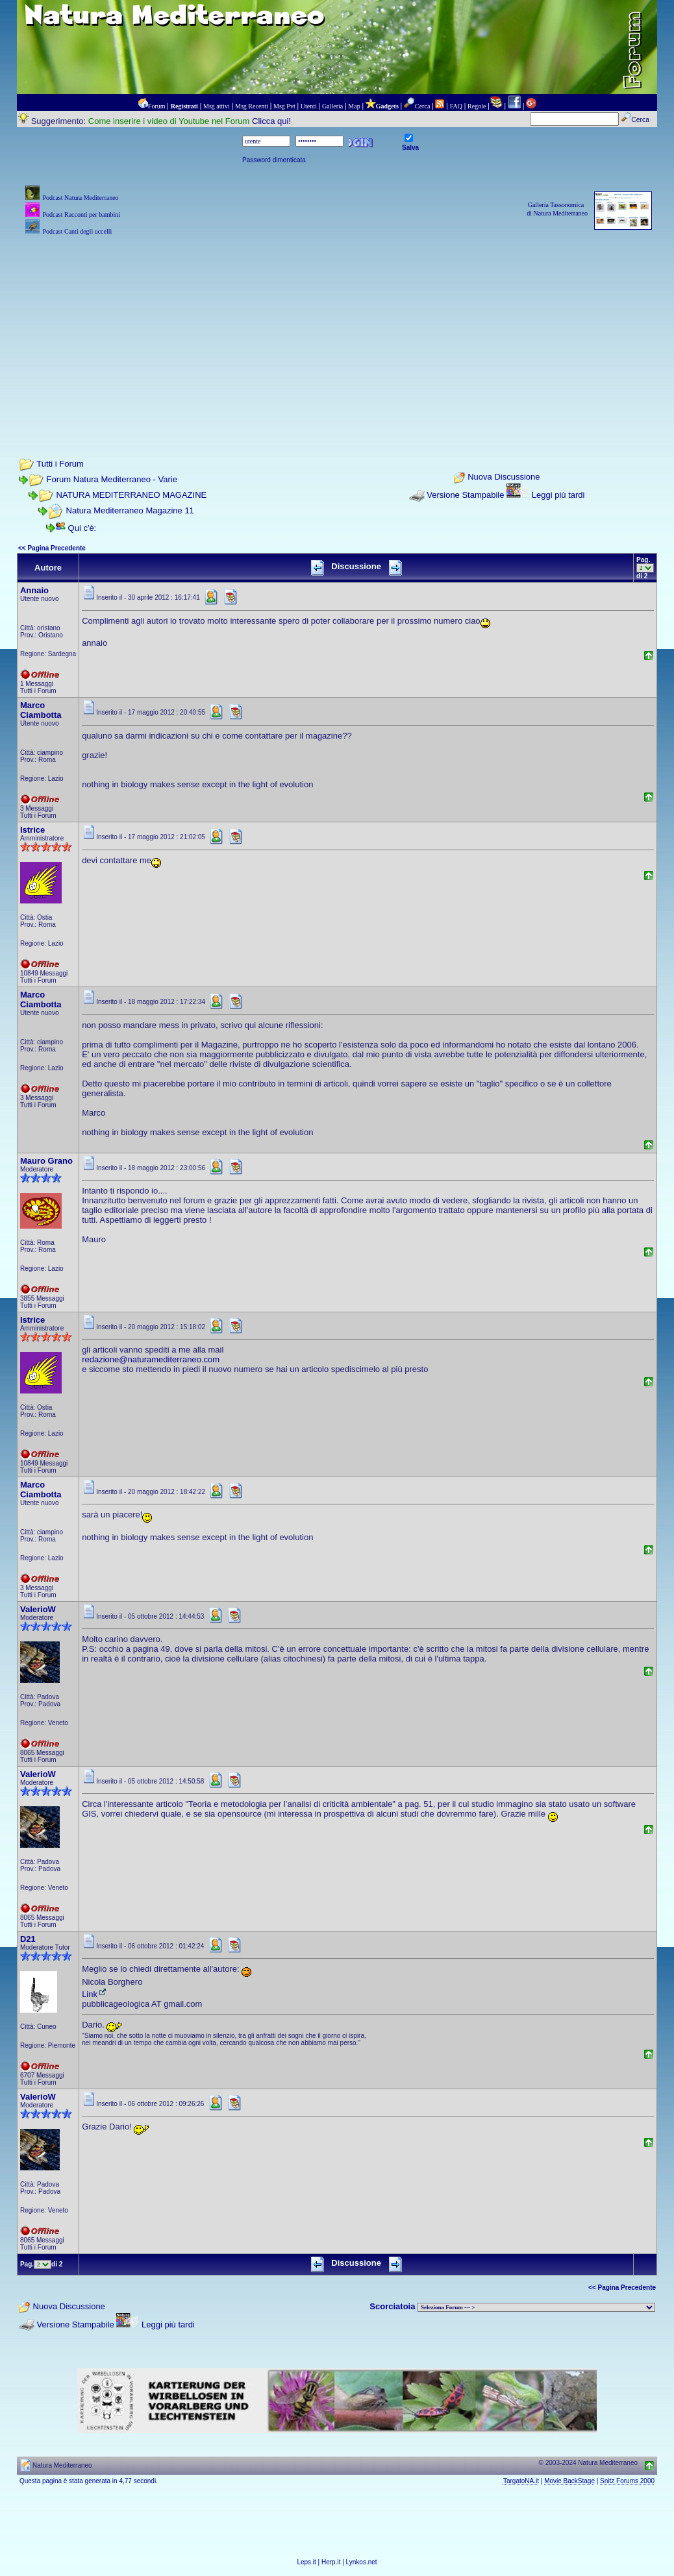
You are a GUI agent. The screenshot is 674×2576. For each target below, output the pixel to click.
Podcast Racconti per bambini (81, 214)
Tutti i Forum (59, 464)
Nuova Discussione (504, 477)
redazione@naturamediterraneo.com (150, 1359)
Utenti (309, 106)
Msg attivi (216, 106)
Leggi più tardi (558, 495)
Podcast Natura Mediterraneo (80, 197)
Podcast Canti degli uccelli (77, 231)
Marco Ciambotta (41, 710)
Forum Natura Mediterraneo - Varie (112, 479)
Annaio (34, 590)
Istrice (32, 830)
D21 (28, 1939)
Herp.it (330, 2562)
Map (354, 106)
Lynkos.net (361, 2562)
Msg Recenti (251, 106)
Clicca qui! (271, 121)
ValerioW (38, 1609)
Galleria (332, 106)
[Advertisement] (337, 329)
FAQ (456, 106)
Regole (477, 106)
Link (95, 1994)
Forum (157, 106)
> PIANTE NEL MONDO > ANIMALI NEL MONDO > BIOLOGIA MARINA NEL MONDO (536, 2307)
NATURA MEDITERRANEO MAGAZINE (131, 495)
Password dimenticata (274, 160)
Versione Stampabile (465, 495)
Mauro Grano (46, 1161)
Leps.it (306, 2562)
